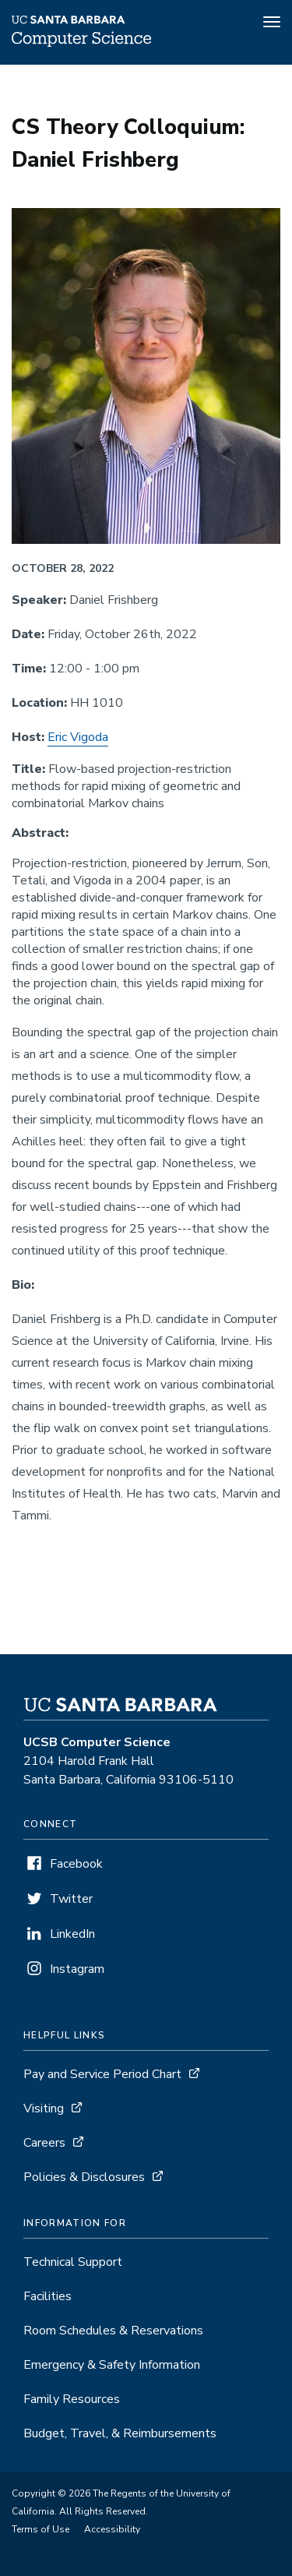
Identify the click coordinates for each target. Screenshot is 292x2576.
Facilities (47, 2296)
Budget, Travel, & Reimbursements (119, 2433)
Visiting (43, 2108)
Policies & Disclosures (84, 2177)
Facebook (76, 1863)
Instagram (77, 1969)
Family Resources (71, 2399)
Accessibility (112, 2529)
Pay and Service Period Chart (102, 2074)
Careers (44, 2142)
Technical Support (72, 2262)
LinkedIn (72, 1934)
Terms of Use (40, 2529)
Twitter (71, 1898)
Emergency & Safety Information (111, 2364)
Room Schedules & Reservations (113, 2330)
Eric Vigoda (77, 737)
